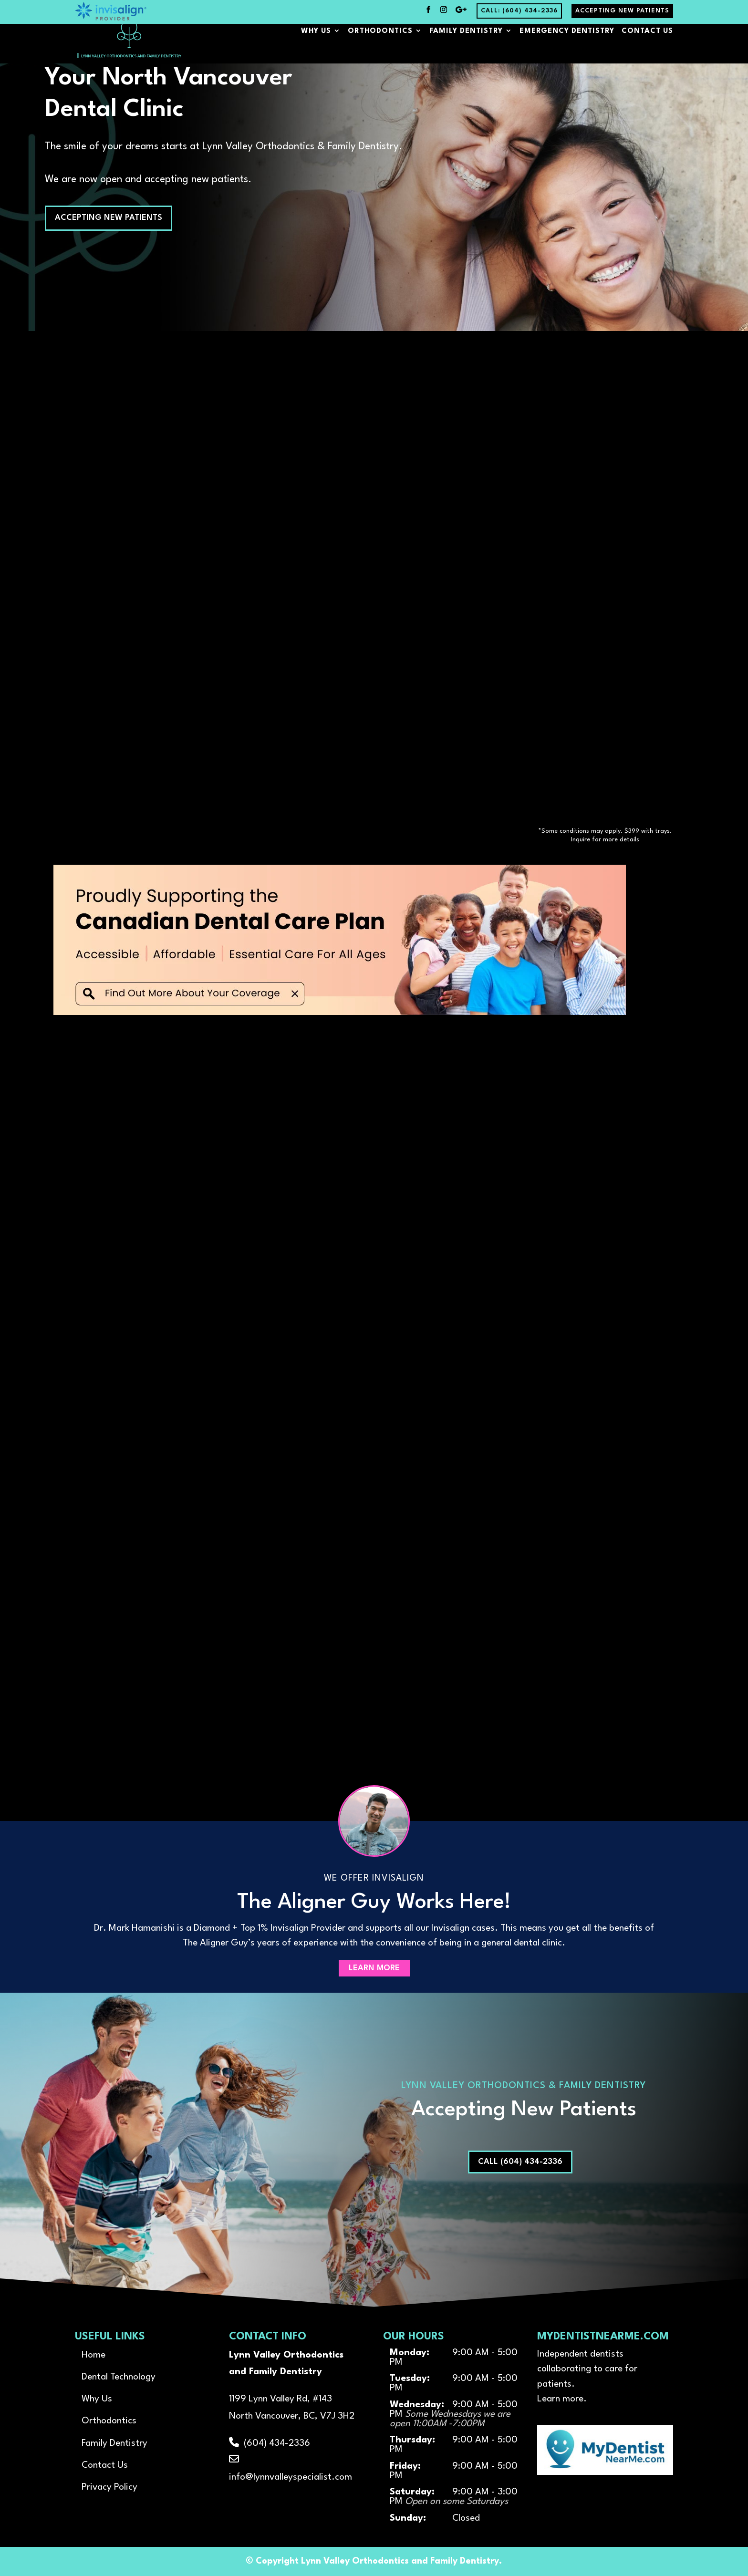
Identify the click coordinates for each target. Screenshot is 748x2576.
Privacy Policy (109, 2487)
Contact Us (647, 46)
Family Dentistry (466, 46)
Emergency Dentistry (566, 46)
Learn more (560, 2399)
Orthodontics (380, 46)
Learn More (374, 1969)
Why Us (316, 46)
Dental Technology (119, 2377)
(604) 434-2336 (269, 2443)
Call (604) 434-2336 (520, 2162)
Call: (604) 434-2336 (519, 11)
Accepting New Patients (622, 11)
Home (93, 2355)
